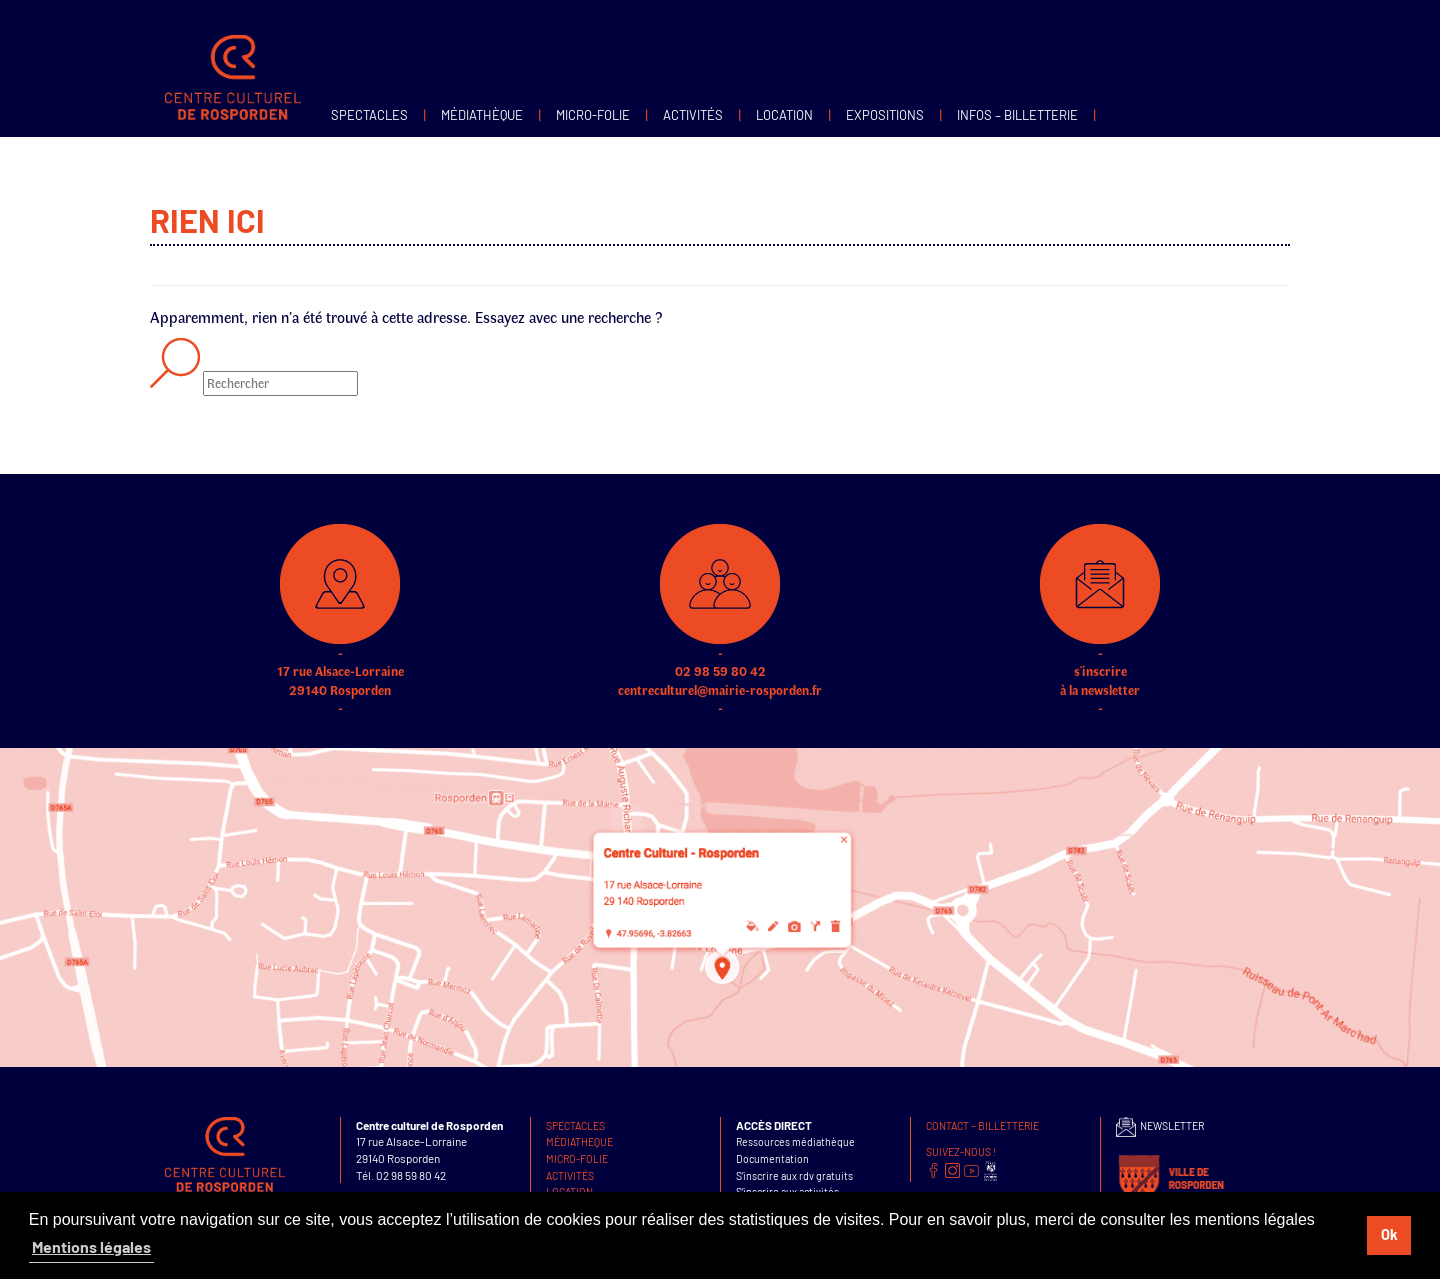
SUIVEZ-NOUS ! (961, 1151)
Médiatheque (579, 1141)
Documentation (772, 1158)
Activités (693, 115)
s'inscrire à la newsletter (1100, 645)
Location (784, 115)
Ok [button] (1389, 1234)
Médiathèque (482, 115)
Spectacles (369, 115)
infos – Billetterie (1017, 115)
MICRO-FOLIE (593, 115)
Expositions (885, 115)
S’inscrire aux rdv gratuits (794, 1175)
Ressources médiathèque (795, 1141)
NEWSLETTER (1160, 1125)
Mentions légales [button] (91, 1246)
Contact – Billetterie (982, 1125)
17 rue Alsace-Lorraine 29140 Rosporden (340, 645)
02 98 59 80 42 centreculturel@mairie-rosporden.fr (720, 645)
